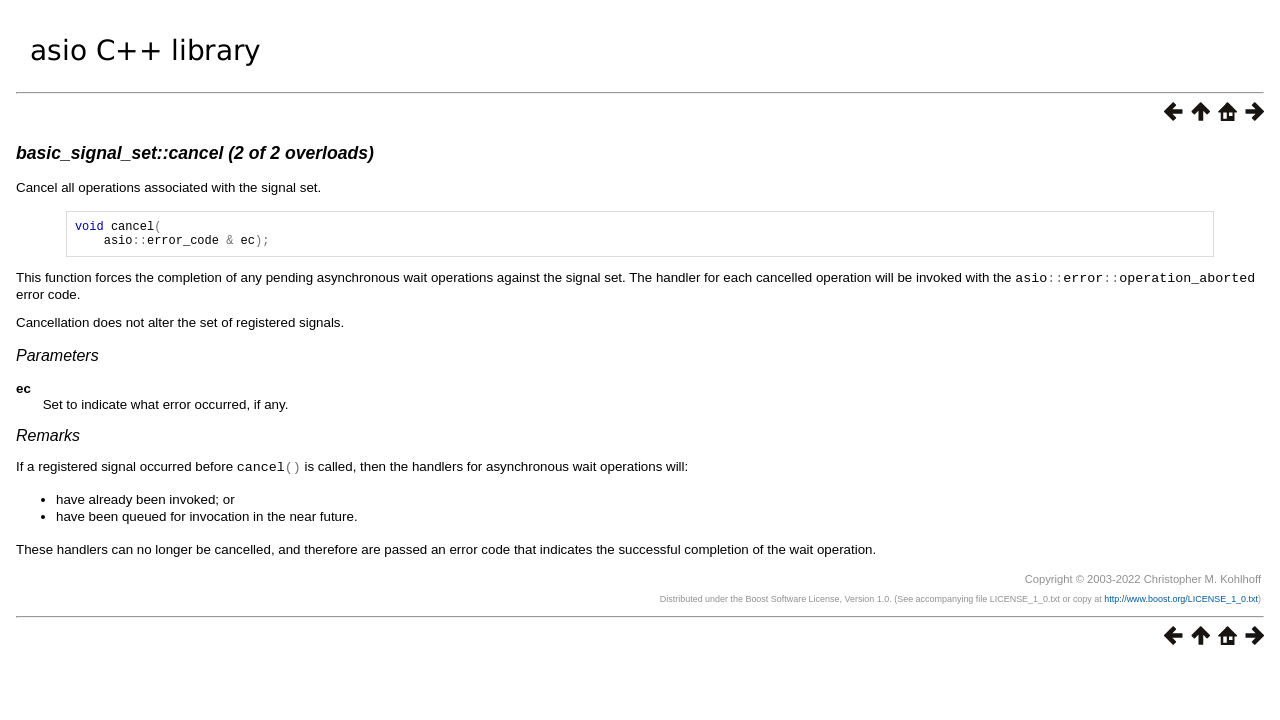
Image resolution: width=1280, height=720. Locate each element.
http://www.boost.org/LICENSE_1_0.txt (1181, 603)
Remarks (48, 440)
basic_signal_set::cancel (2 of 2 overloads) (195, 153)
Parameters (57, 360)
